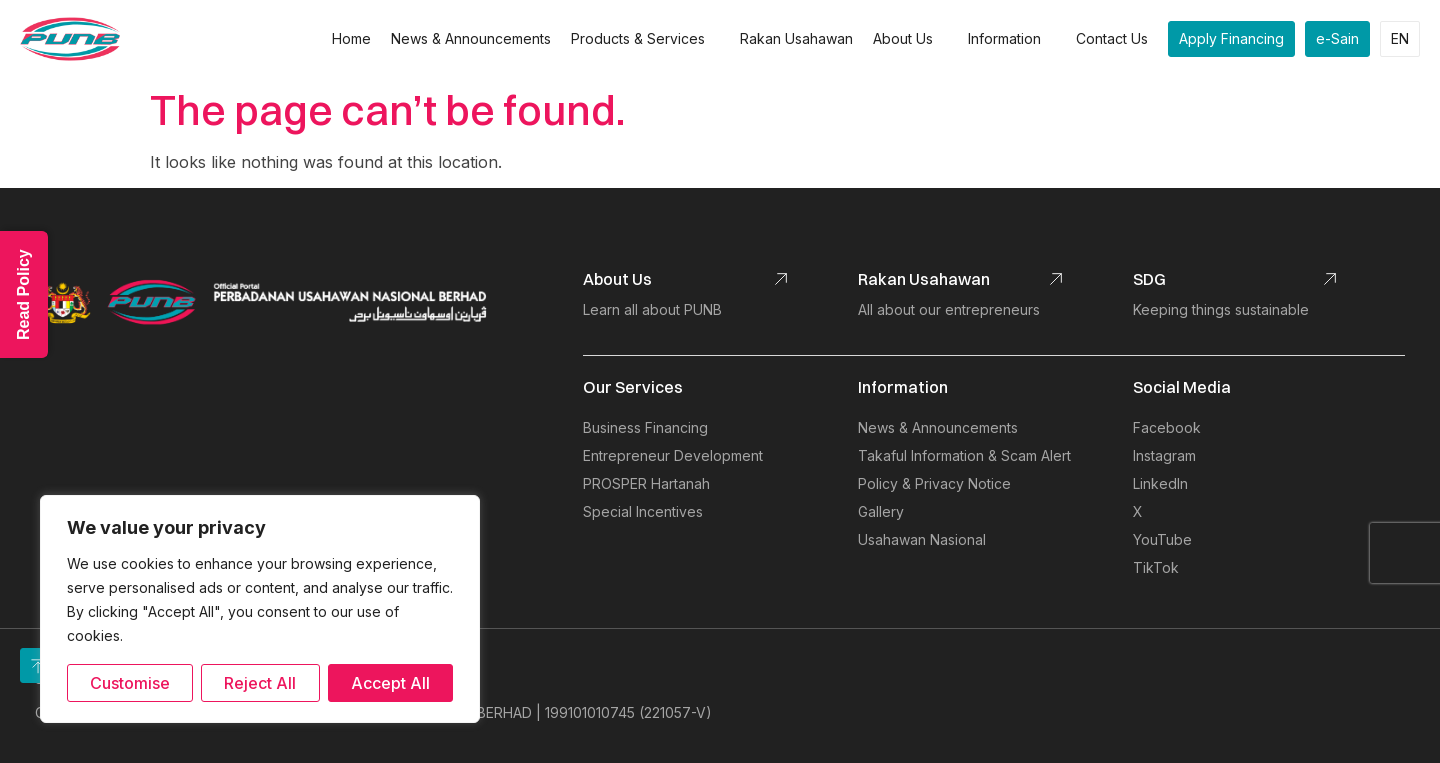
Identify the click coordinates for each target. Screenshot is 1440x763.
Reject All (260, 683)
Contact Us (1112, 38)
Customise (130, 683)
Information (1012, 39)
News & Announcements (471, 38)
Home (351, 38)
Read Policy (23, 294)
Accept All (390, 683)
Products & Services (645, 39)
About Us (910, 39)
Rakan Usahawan (796, 38)
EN (1400, 38)
